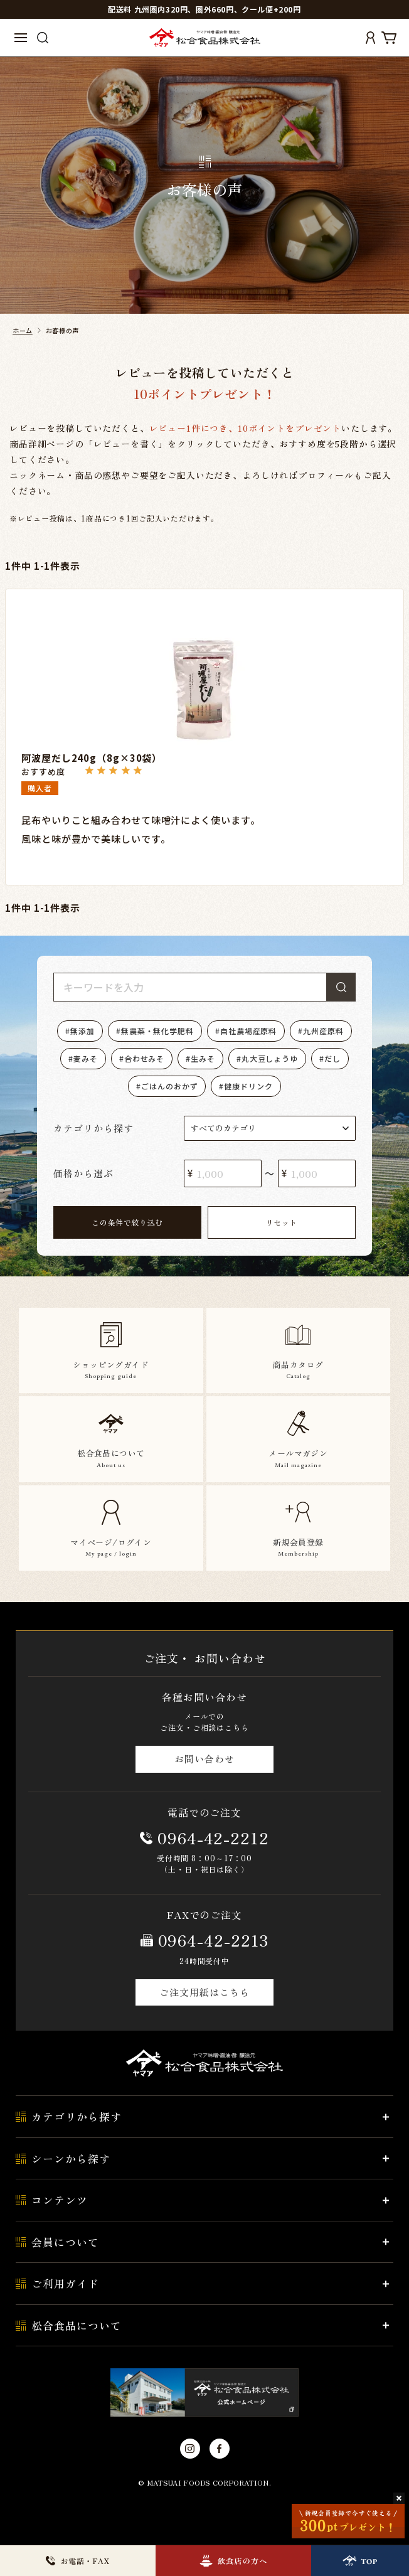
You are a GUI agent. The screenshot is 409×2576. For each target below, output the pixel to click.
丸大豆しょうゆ (270, 1058)
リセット (281, 1222)
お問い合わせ (204, 1758)
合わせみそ (144, 1058)
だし (332, 1058)
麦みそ (85, 1058)
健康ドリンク (248, 1086)
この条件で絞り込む (127, 1222)
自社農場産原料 (248, 1030)
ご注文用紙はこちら (204, 1992)
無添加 (82, 1030)
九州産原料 (323, 1030)
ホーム (23, 330)
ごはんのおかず (169, 1086)
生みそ (203, 1058)
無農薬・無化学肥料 (157, 1030)
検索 (341, 987)
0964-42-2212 (213, 1837)
